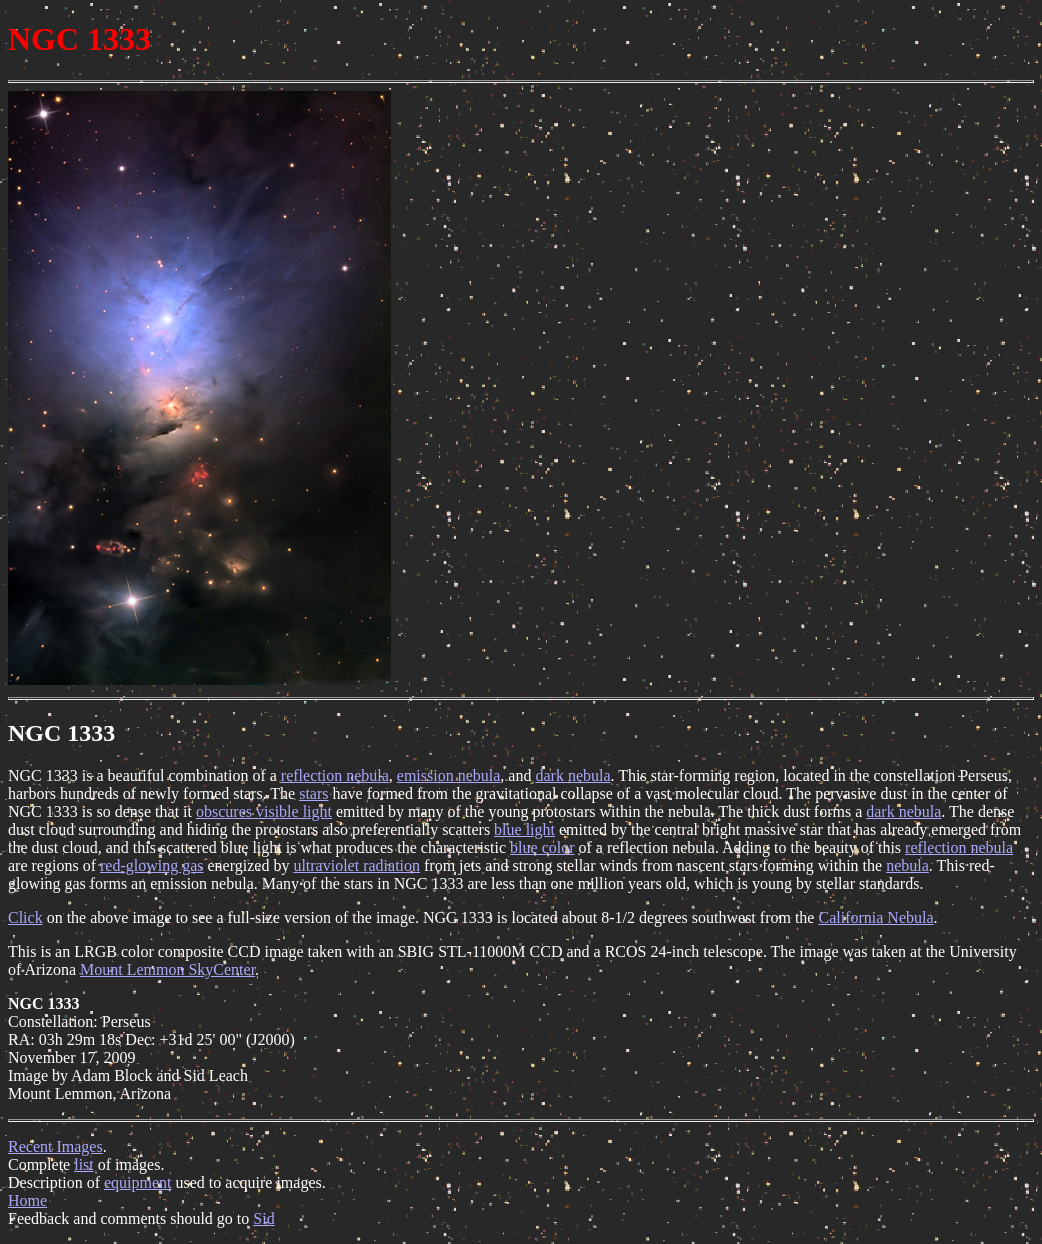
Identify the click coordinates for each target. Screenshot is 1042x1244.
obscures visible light (264, 811)
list (84, 1164)
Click (25, 917)
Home (27, 1200)
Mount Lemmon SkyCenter (167, 969)
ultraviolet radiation (356, 865)
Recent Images (55, 1146)
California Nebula (875, 917)
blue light (524, 829)
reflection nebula (335, 775)
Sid (263, 1218)
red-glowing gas (152, 865)
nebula (907, 865)
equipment (138, 1182)
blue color (542, 847)
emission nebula (449, 775)
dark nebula (572, 775)
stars (313, 793)
